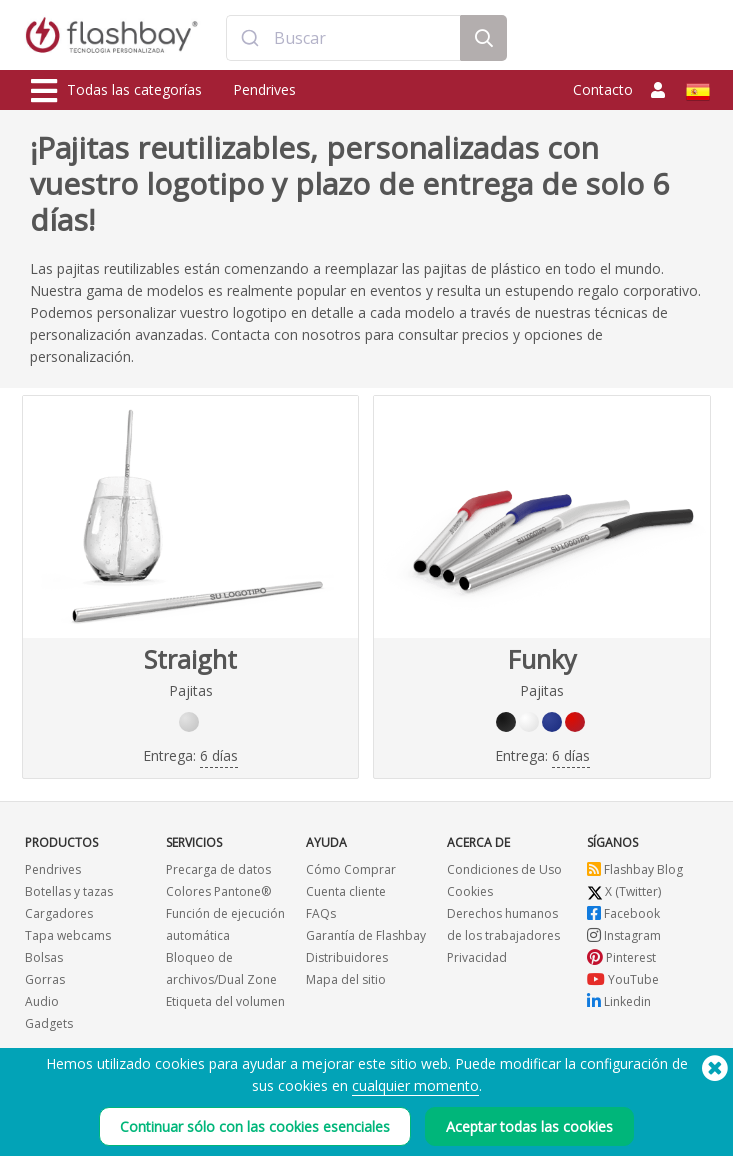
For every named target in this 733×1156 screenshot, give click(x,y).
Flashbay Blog (635, 869)
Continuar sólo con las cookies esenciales (255, 1129)
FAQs (321, 913)
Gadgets (49, 1023)
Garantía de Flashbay (366, 935)
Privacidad (477, 957)
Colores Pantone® (218, 891)
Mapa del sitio (346, 979)
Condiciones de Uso (504, 869)
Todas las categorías (116, 91)
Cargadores (59, 913)
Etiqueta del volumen (225, 1001)
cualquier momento (415, 1088)
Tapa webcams (68, 935)
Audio (42, 1001)
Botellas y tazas (69, 891)
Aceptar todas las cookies (529, 1129)
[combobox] (343, 38)
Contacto (603, 89)
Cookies (470, 891)
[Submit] (250, 38)
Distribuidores (347, 957)
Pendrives (264, 89)
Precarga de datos (218, 869)
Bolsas (44, 957)
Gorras (45, 979)
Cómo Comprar (351, 869)
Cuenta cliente (346, 891)
